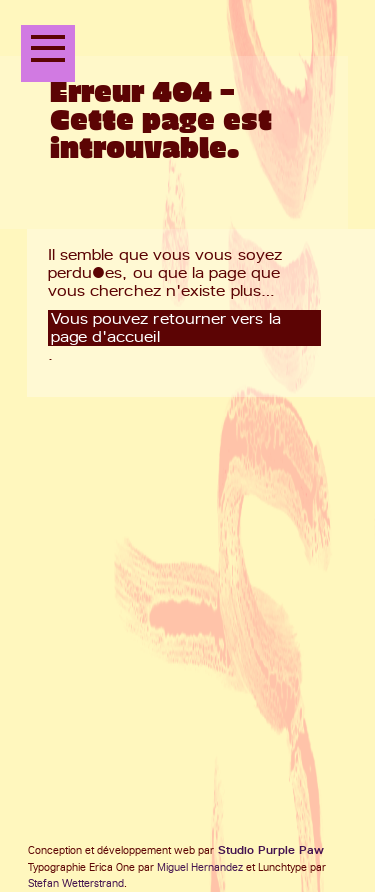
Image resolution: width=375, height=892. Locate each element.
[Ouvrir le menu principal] (48, 53)
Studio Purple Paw (271, 850)
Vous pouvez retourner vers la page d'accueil (166, 328)
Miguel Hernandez (200, 867)
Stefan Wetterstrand (76, 883)
